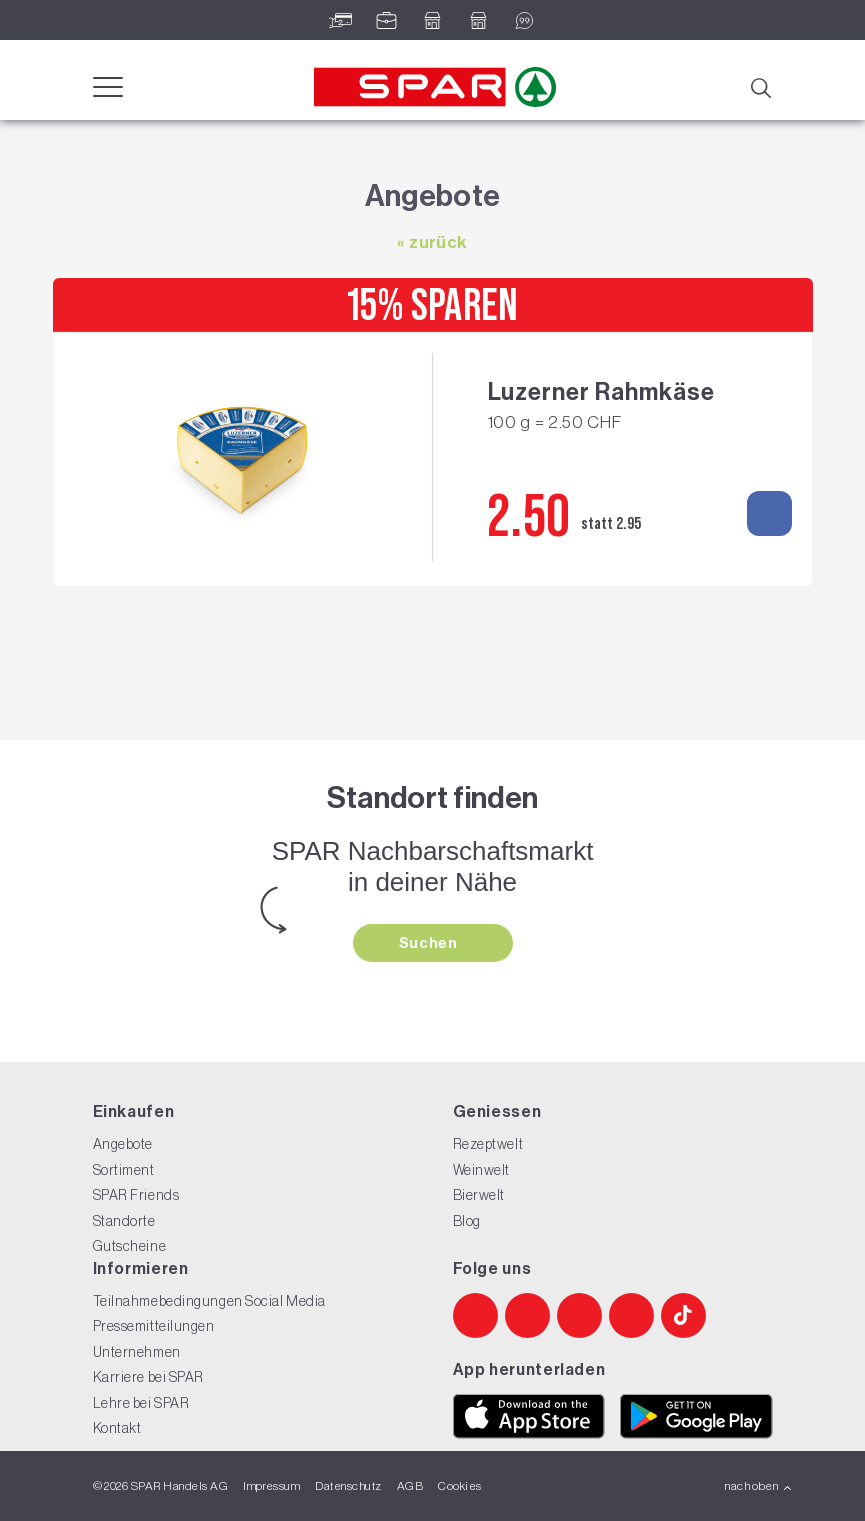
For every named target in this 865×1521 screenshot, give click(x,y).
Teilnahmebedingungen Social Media (209, 1301)
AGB (410, 1486)
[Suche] (760, 86)
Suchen (430, 943)
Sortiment (124, 1170)
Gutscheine (130, 1246)
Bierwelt (479, 1195)
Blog (467, 1221)
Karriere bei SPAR (149, 1377)
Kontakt (117, 1428)
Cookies (459, 1486)
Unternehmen (137, 1352)
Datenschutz (348, 1486)
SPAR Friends (136, 1195)
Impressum (271, 1486)
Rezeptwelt (488, 1144)
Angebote (123, 1144)
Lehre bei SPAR (141, 1403)
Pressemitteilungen (154, 1326)
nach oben (758, 1486)
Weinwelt (481, 1170)
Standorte (124, 1221)
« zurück (432, 242)
